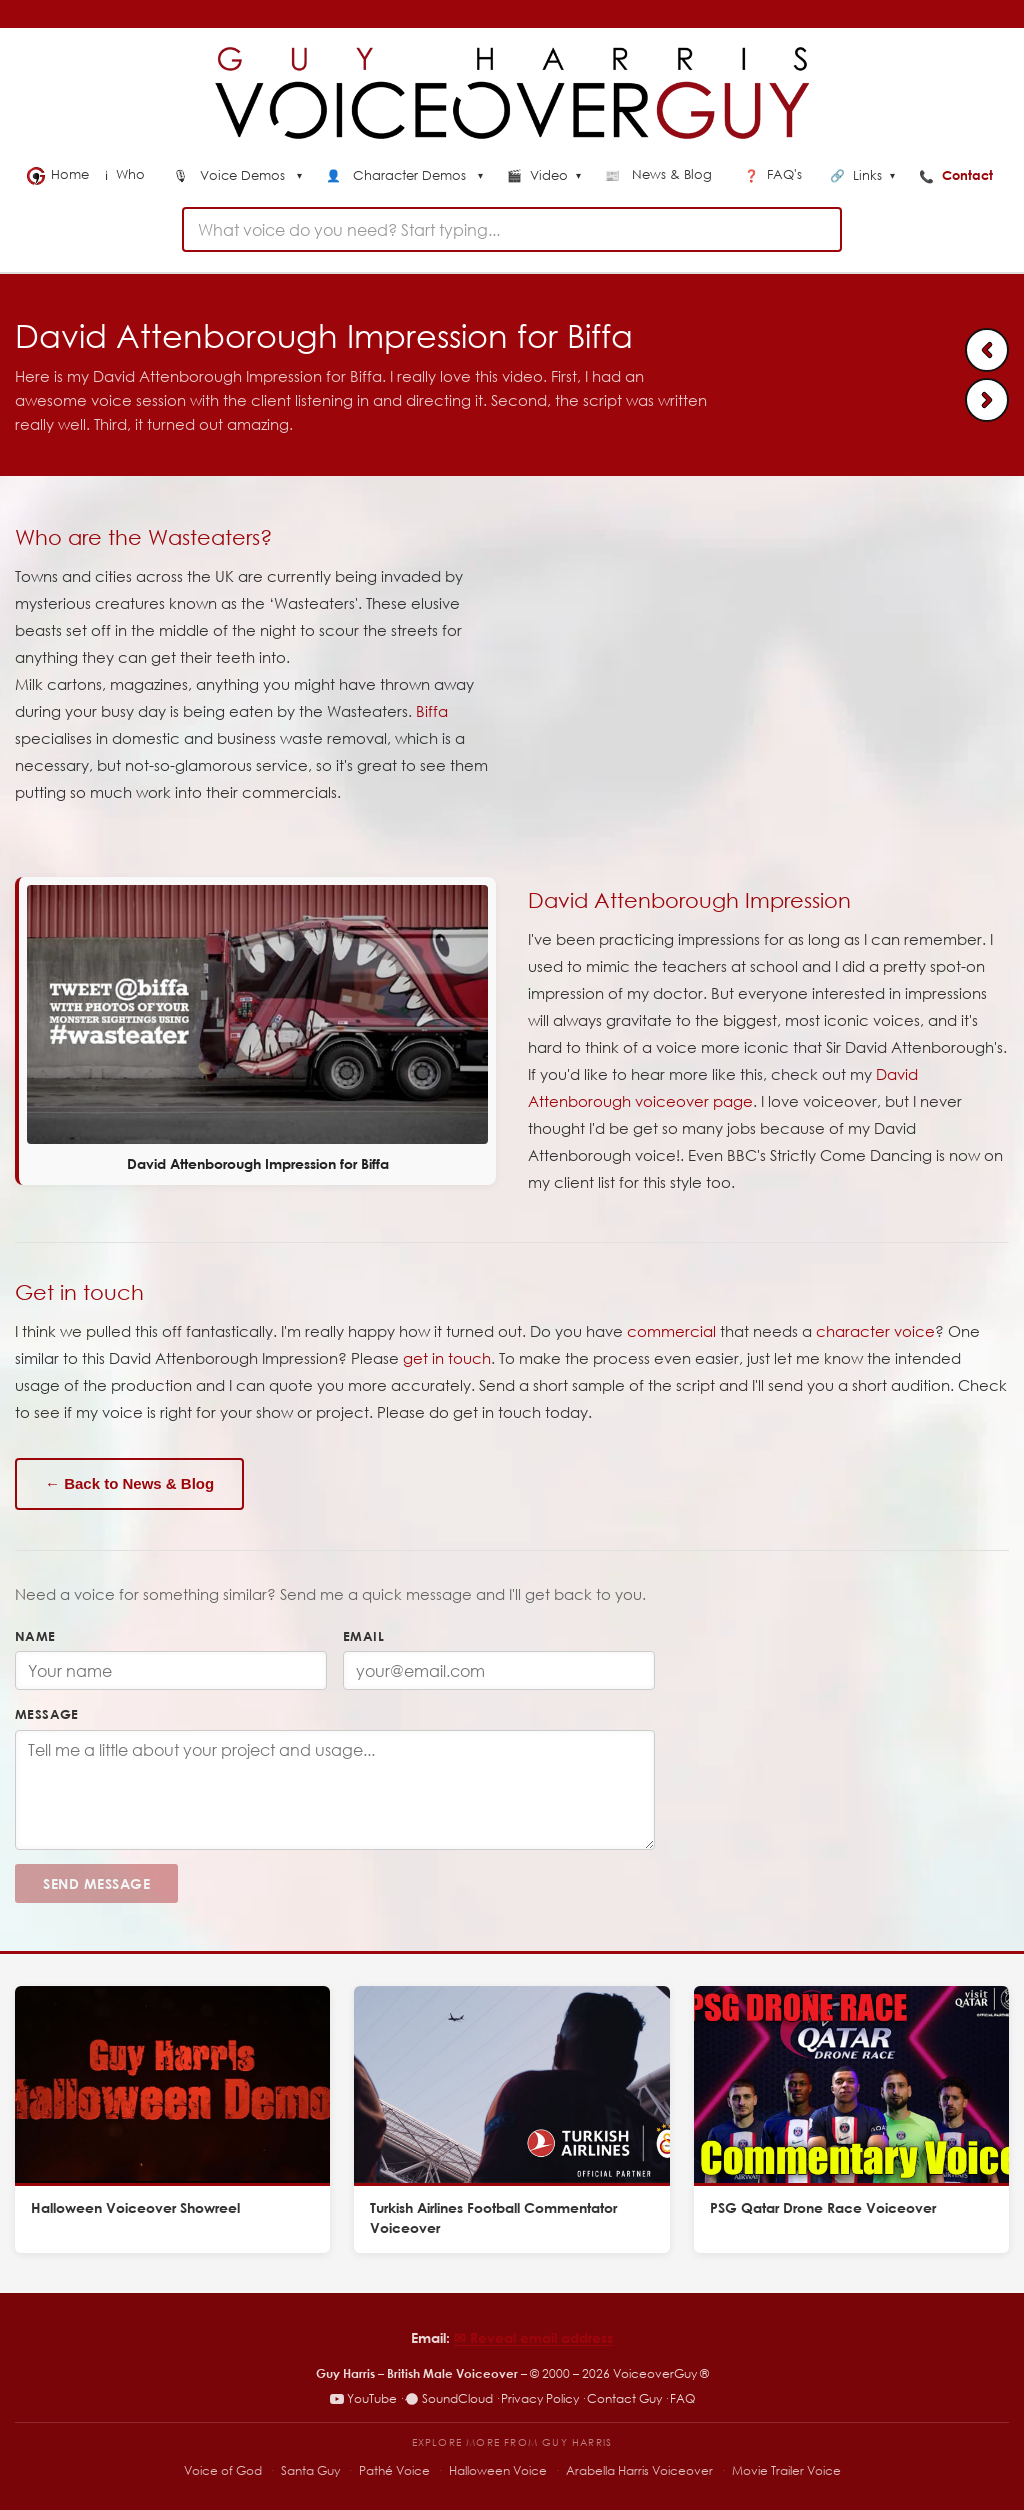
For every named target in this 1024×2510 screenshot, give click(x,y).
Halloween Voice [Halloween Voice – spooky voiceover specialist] (498, 2470)
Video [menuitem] (544, 176)
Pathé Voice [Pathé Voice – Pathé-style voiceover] (394, 2470)
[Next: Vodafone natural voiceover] (987, 400)
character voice (875, 1331)
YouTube (363, 2398)
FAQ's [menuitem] (775, 174)
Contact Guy (624, 2398)
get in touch (447, 1358)
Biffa (432, 711)
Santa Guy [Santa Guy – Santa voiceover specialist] (310, 2470)
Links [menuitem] (862, 176)
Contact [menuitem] (958, 175)
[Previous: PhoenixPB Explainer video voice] (987, 350)
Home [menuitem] (58, 175)
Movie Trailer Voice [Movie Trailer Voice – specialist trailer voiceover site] (786, 2470)
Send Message (96, 1883)
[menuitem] (237, 177)
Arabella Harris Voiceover (639, 2470)
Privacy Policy (540, 2398)
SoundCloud (449, 2398)
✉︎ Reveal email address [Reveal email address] (533, 2337)
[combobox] (512, 229)
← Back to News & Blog (129, 1483)
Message (47, 1714)
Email (363, 1636)
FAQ (682, 2398)
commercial (671, 1331)
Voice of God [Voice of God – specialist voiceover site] (223, 2470)
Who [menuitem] (127, 174)
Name (35, 1636)
